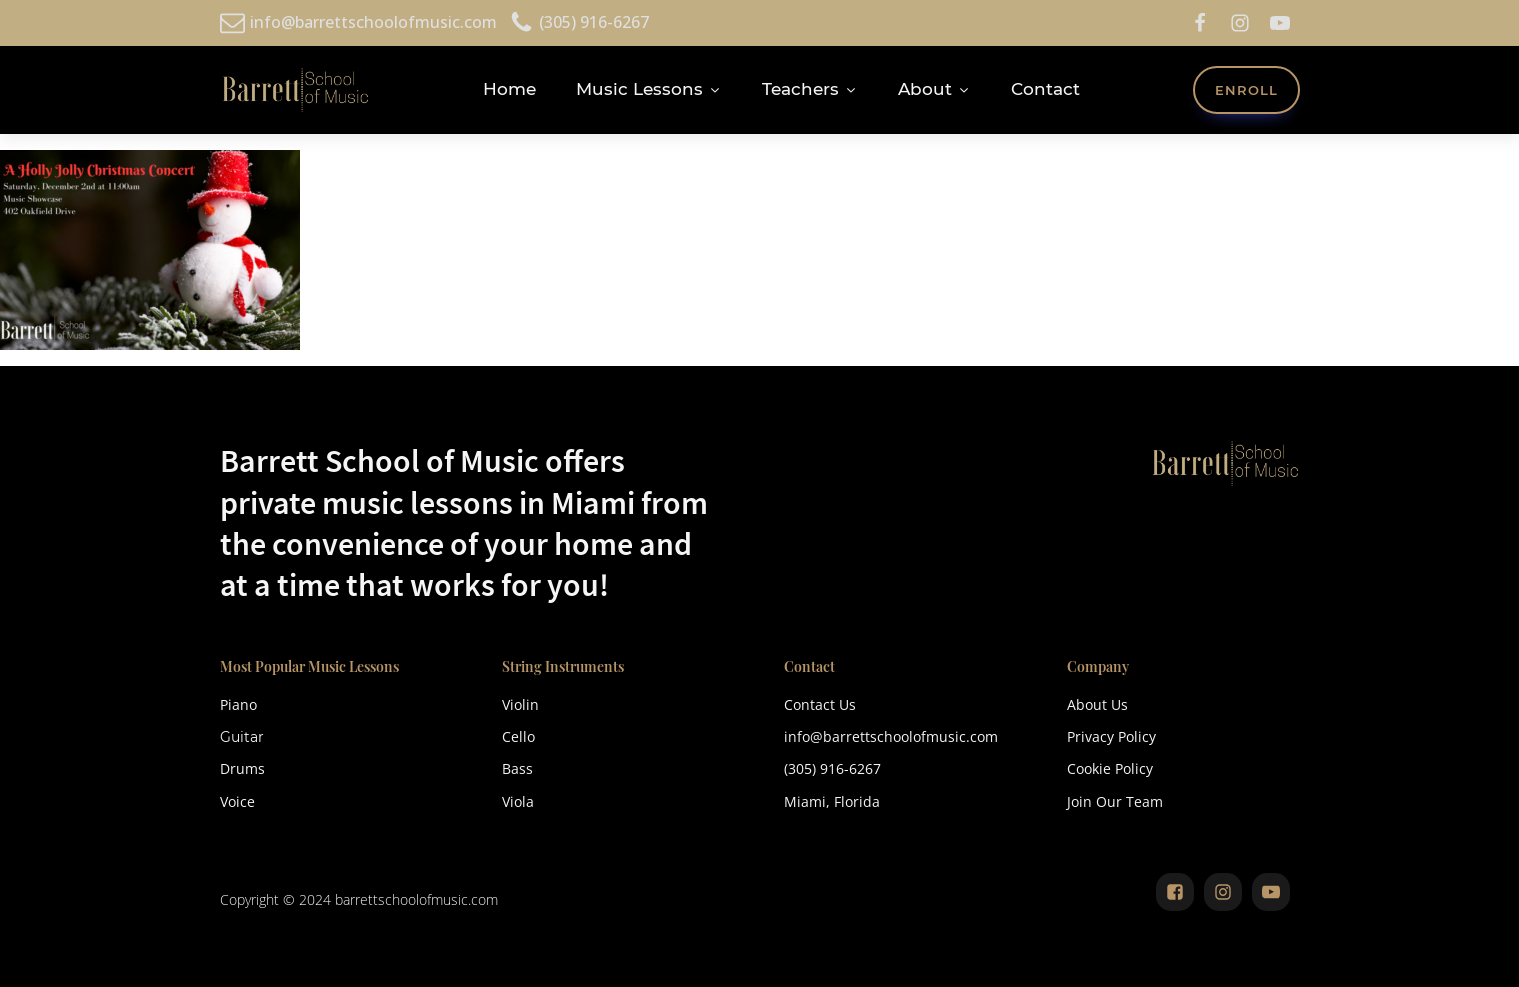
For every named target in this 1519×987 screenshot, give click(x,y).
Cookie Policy (1110, 768)
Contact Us (820, 704)
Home (509, 89)
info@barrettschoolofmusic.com (891, 736)
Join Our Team (1115, 801)
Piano (238, 704)
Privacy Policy (1111, 736)
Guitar (242, 737)
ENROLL (1246, 90)
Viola (518, 801)
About (934, 89)
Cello (518, 736)
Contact (1045, 89)
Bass (517, 768)
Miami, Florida (832, 801)
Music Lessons (649, 89)
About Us (1097, 704)
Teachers (810, 89)
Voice (237, 801)
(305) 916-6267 (832, 768)
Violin (520, 704)
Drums (242, 768)
